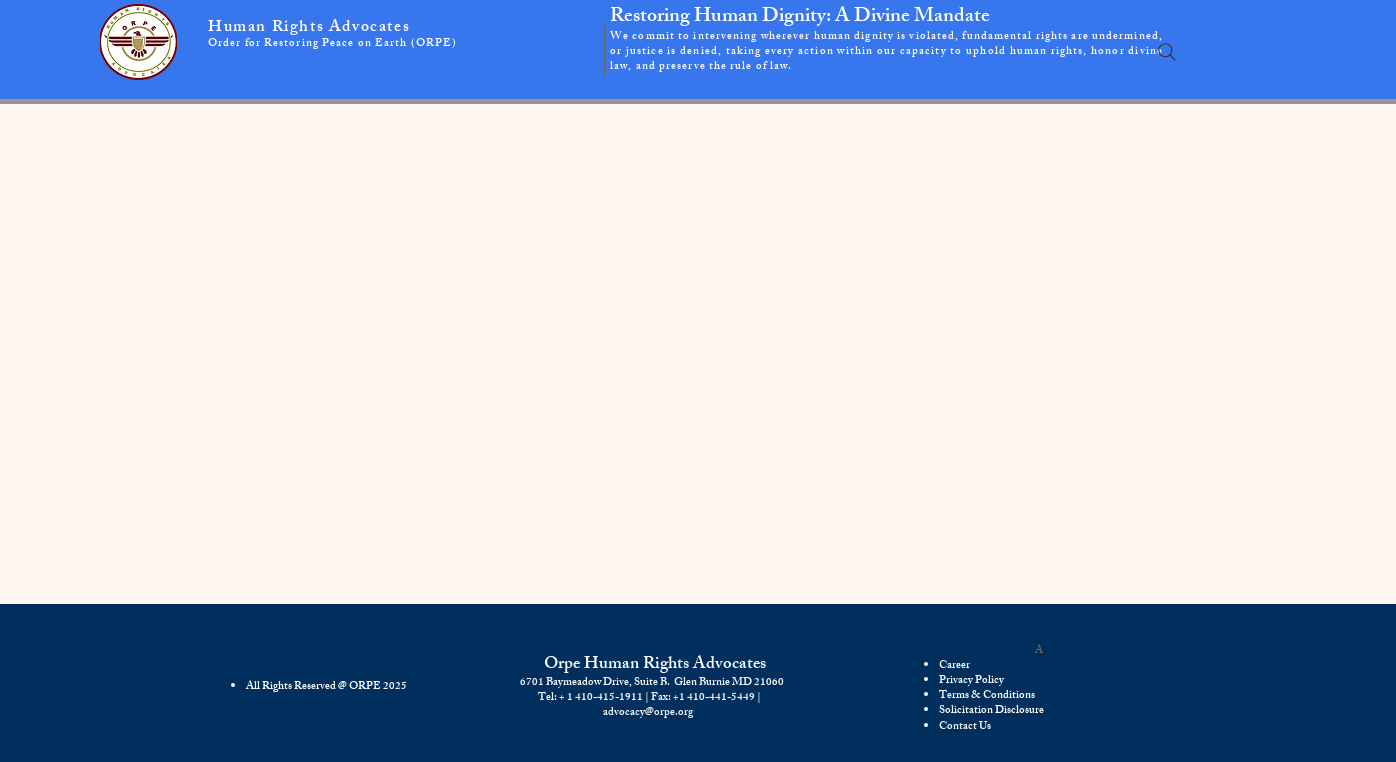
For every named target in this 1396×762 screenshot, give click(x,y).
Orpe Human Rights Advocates (655, 665)
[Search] (1167, 52)
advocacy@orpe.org (648, 713)
